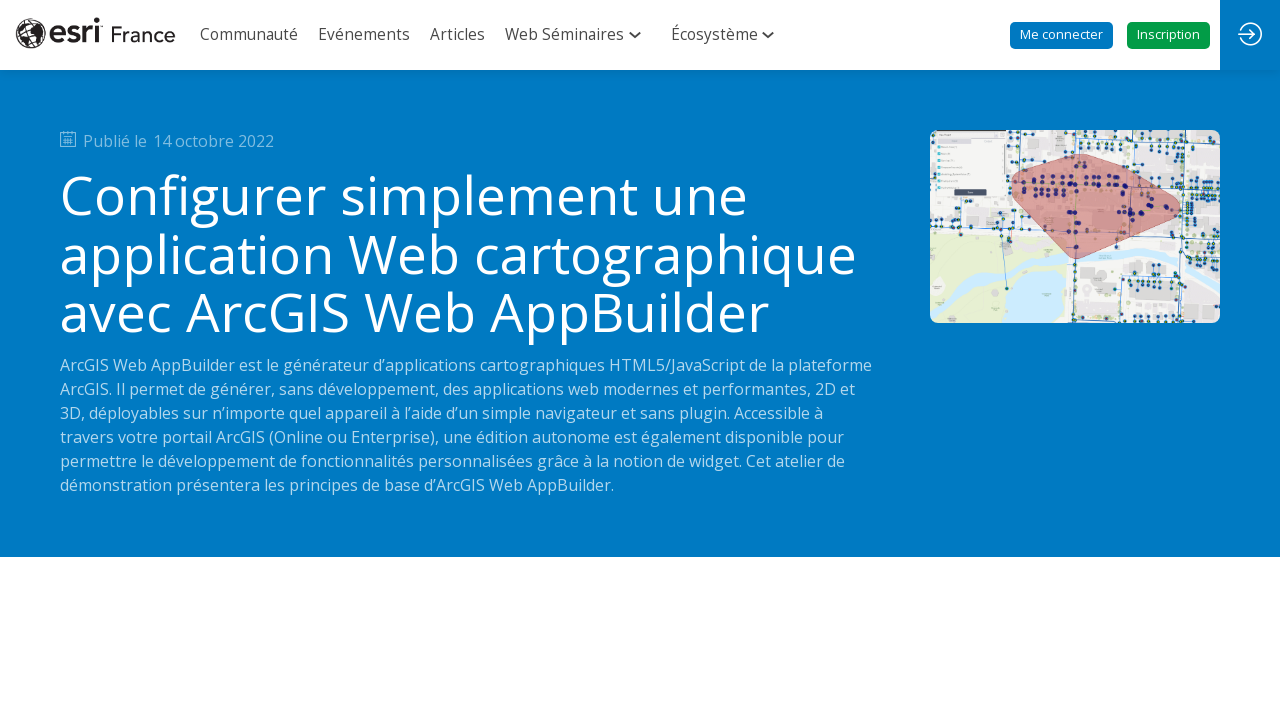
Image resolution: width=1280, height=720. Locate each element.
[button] (1061, 35)
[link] (249, 35)
